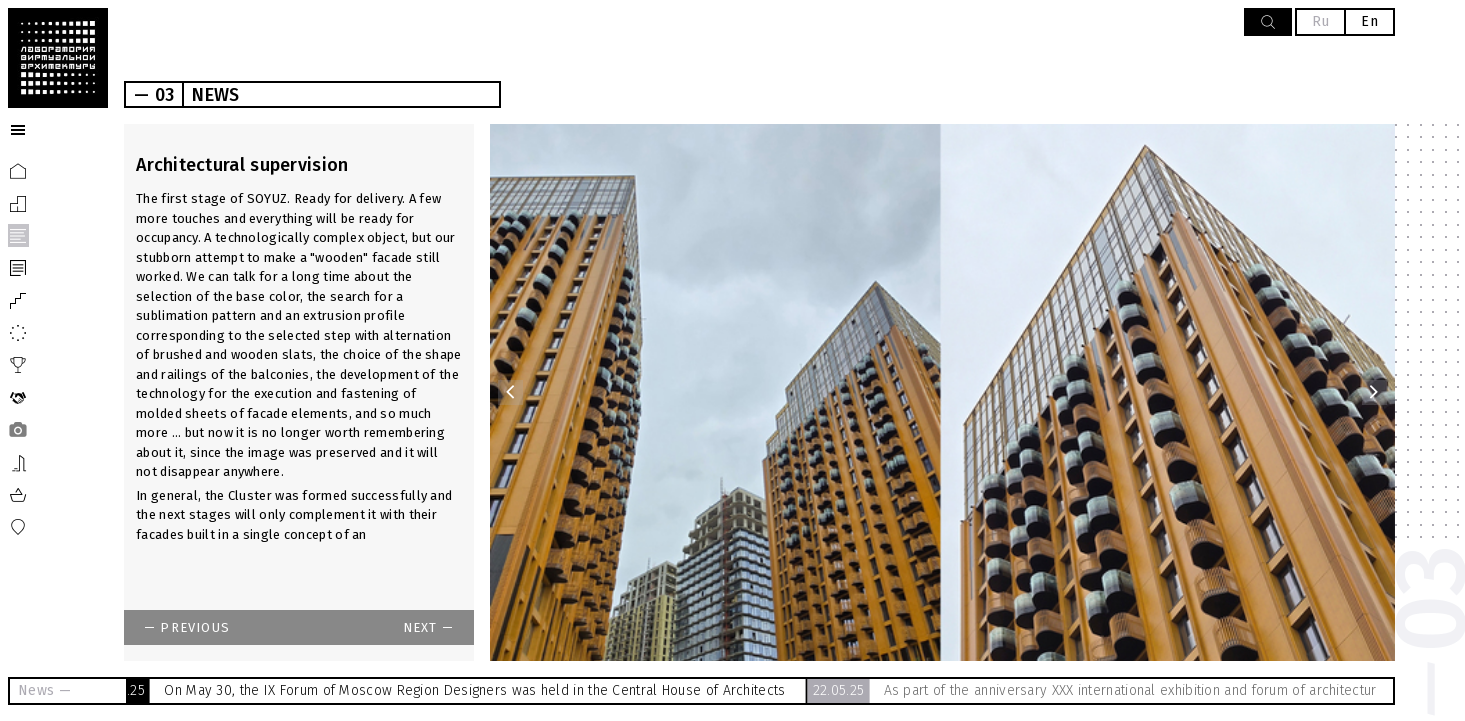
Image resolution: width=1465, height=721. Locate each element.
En (1369, 21)
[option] (942, 392)
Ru (1321, 21)
